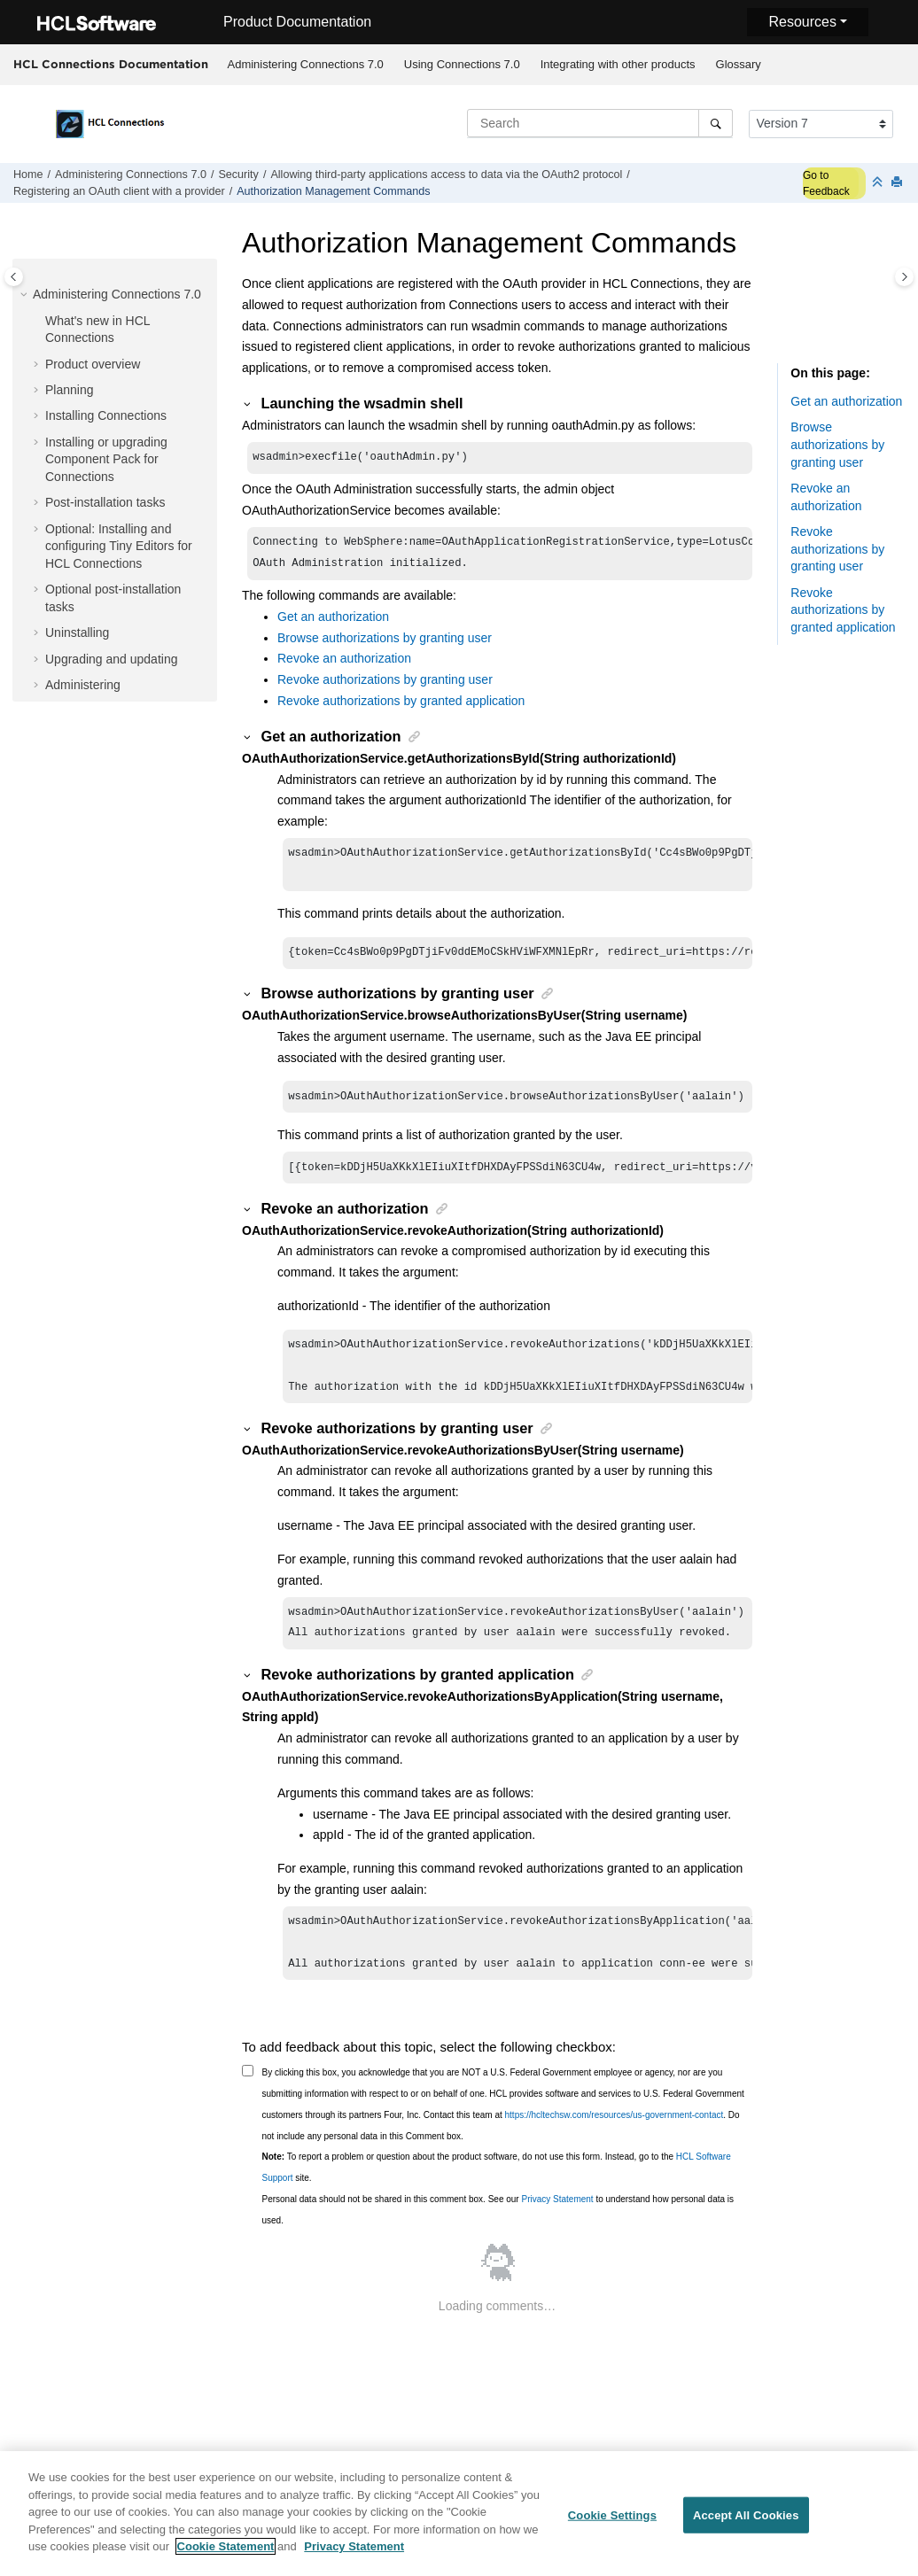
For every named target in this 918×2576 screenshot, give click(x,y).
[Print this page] (898, 183)
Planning (69, 390)
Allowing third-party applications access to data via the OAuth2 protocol (446, 174)
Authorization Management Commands (333, 191)
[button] (26, 295)
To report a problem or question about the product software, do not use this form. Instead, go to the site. (496, 2195)
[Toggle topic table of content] (904, 277)
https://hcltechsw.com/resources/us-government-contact (614, 2143)
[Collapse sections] (879, 183)
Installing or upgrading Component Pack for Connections (106, 459)
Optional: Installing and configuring (118, 546)
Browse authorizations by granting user (384, 643)
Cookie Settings (612, 2519)
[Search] (715, 123)
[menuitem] (305, 65)
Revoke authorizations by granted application (401, 706)
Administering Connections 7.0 (306, 64)
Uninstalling (77, 632)
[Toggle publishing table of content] (13, 277)
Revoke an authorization (344, 663)
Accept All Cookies (746, 2519)
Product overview (92, 364)
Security (238, 174)
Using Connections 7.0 (462, 64)
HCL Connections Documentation (110, 64)
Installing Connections (106, 415)
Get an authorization (333, 622)
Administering (83, 685)
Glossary (738, 64)
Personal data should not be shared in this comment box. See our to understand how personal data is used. (498, 2238)
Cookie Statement (226, 2551)
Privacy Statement (557, 2227)
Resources (802, 21)
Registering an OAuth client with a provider (119, 191)
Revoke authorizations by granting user (385, 685)
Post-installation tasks (105, 502)
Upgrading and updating (111, 659)
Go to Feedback (826, 183)
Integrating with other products (618, 64)
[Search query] (600, 123)
